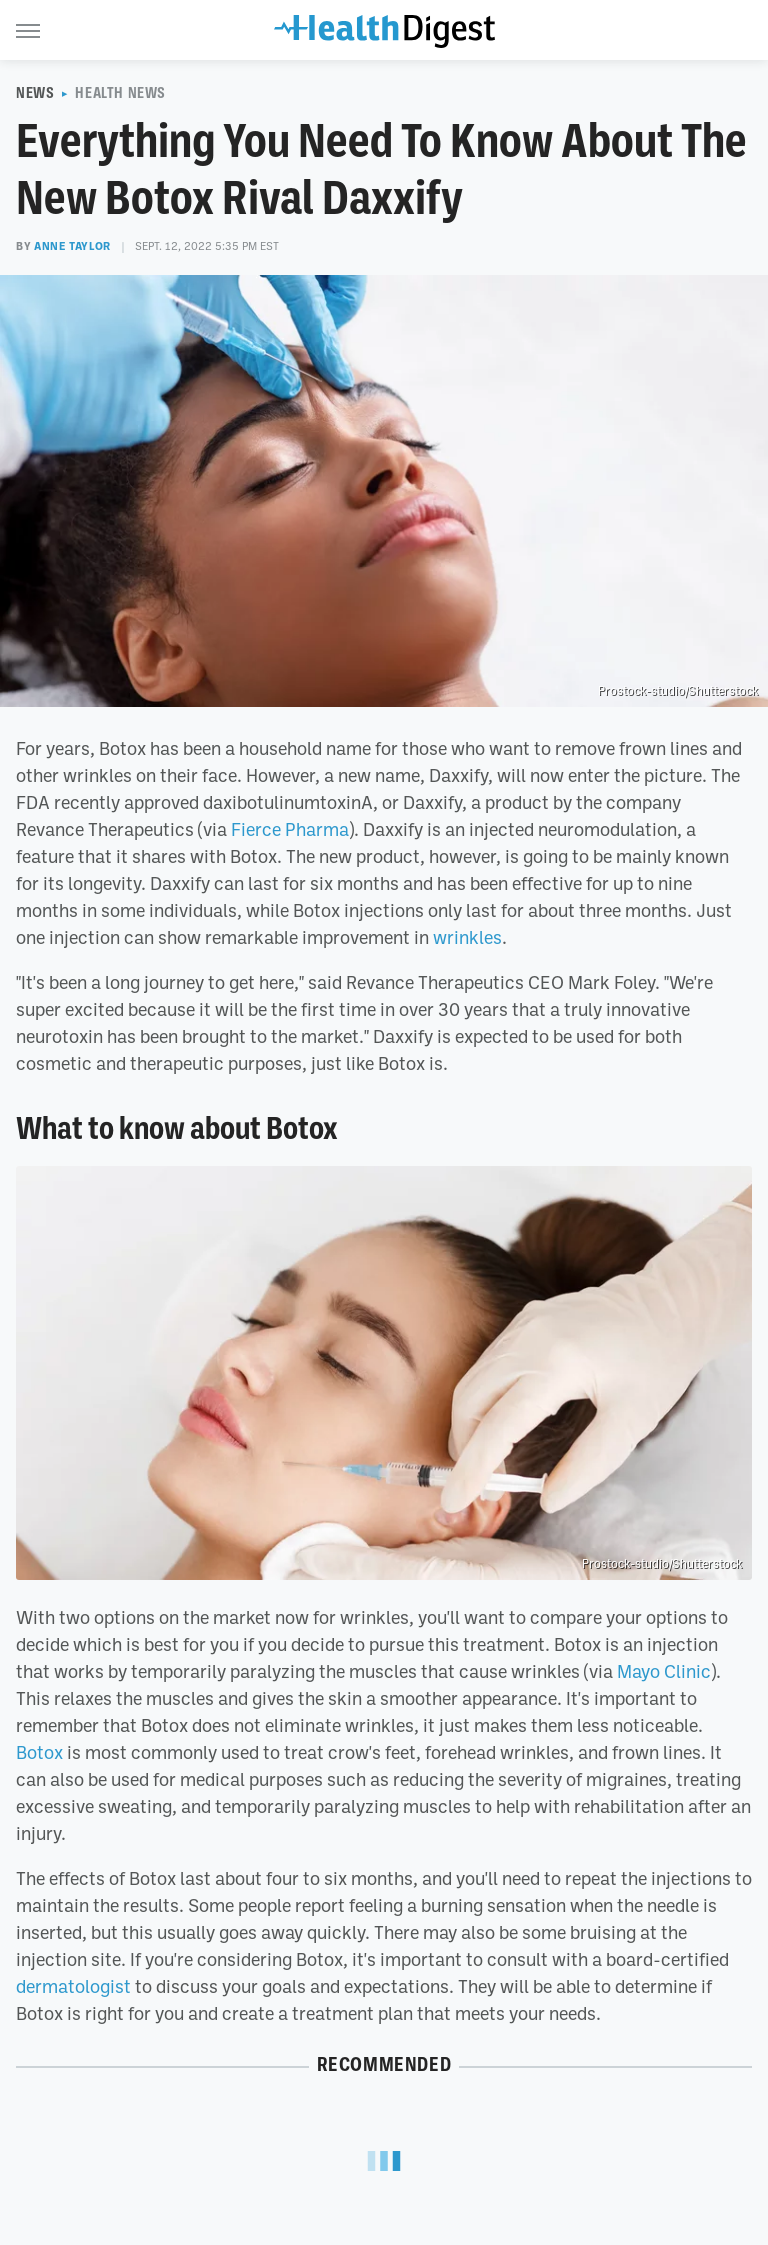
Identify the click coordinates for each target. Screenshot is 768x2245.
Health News (120, 93)
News (35, 93)
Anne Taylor (72, 246)
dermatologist (73, 1986)
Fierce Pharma (290, 829)
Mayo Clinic (664, 1671)
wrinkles (467, 937)
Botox (39, 1752)
